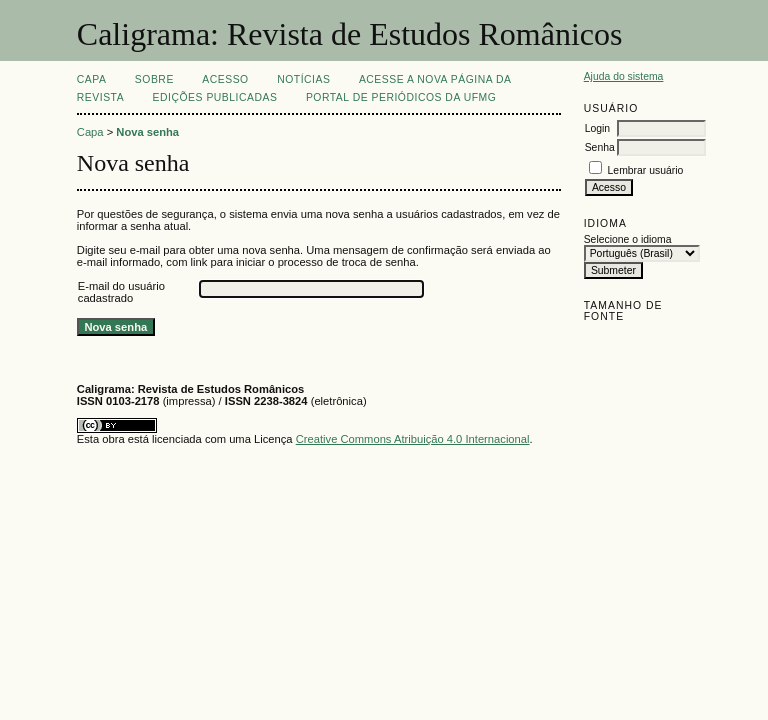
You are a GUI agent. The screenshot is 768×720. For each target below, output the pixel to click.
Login (597, 128)
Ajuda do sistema (624, 76)
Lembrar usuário (646, 170)
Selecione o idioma (628, 239)
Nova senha (147, 132)
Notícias (303, 79)
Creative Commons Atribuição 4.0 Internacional (413, 439)
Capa (92, 79)
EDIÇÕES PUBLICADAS (215, 97)
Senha (600, 147)
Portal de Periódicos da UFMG (401, 97)
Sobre (154, 79)
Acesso (225, 79)
